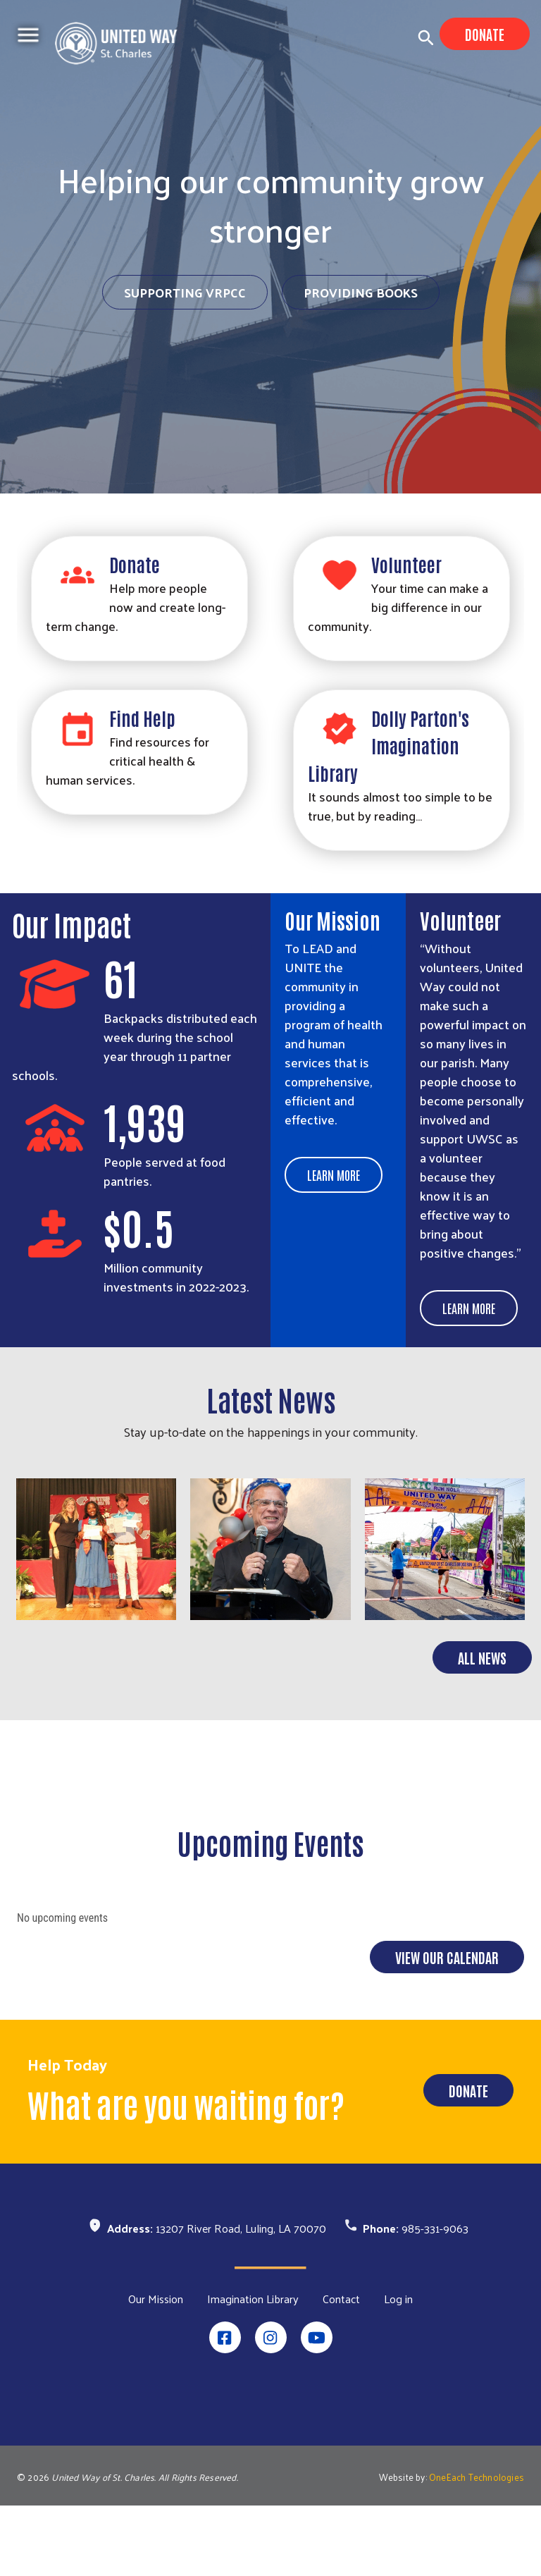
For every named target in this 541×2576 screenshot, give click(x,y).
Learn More (333, 1174)
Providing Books (361, 292)
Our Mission (155, 2369)
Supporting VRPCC (185, 292)
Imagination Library (253, 2369)
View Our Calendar (447, 2027)
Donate (484, 34)
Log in (398, 2369)
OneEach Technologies (476, 2547)
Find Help (142, 718)
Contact (341, 2369)
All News (482, 1728)
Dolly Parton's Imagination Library (388, 745)
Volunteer (406, 564)
